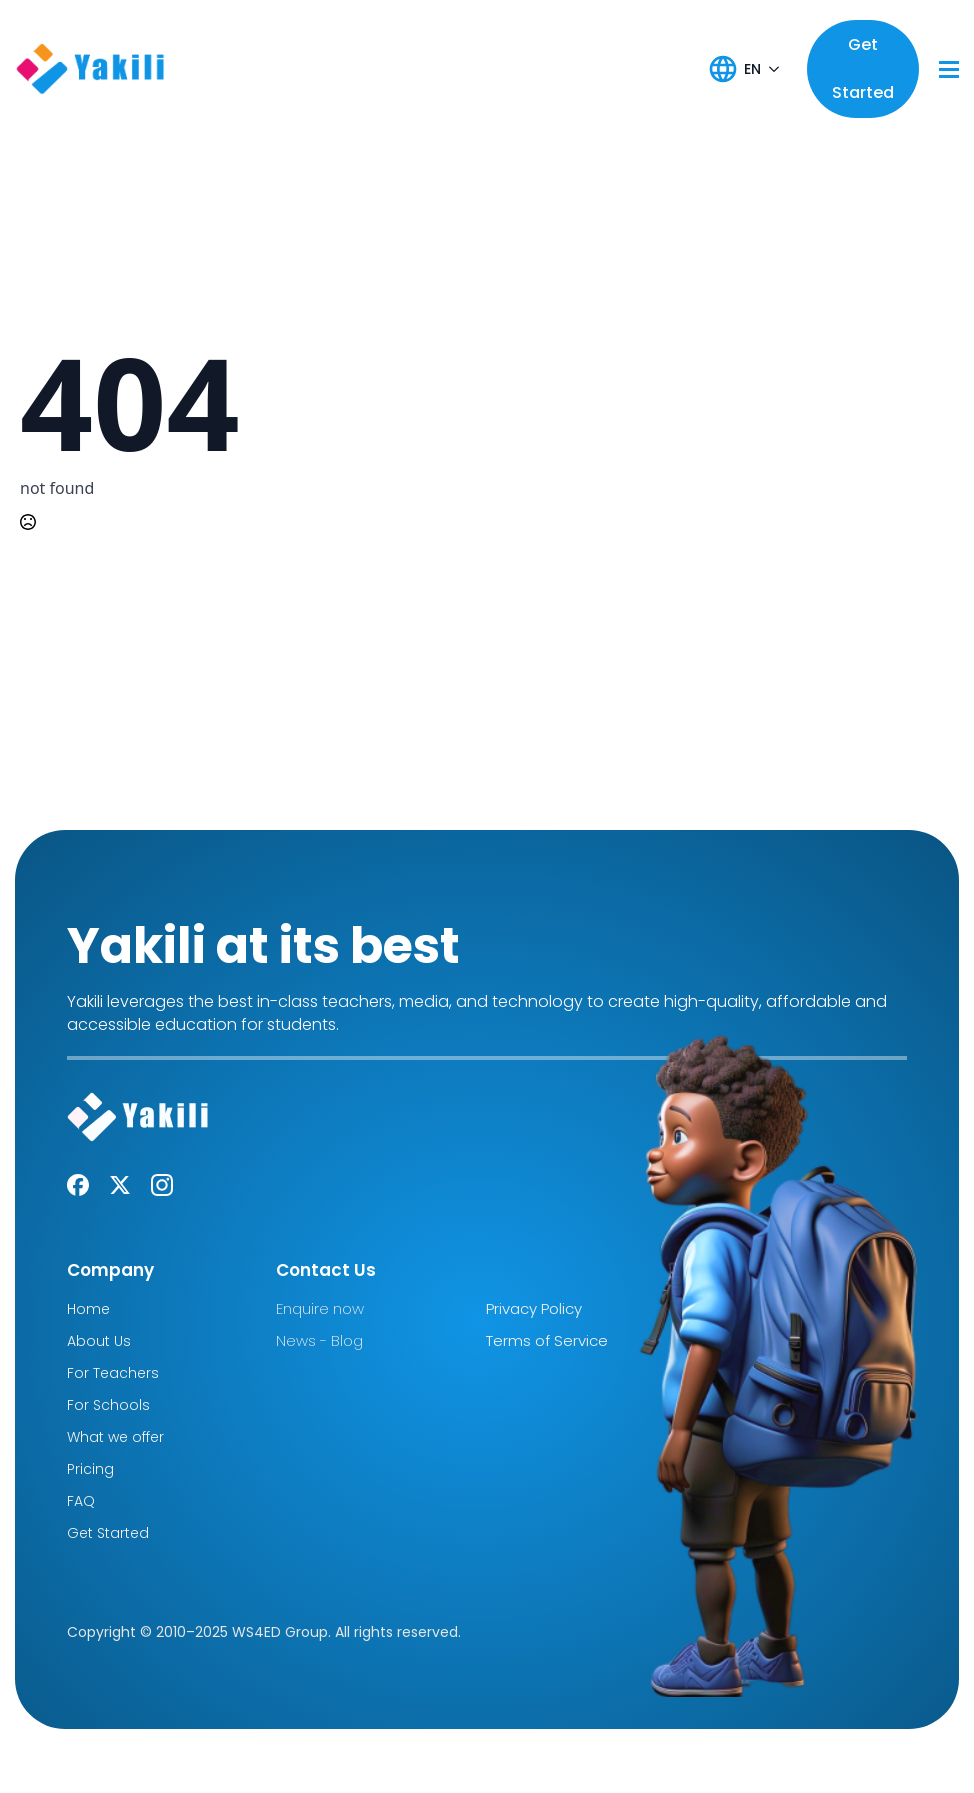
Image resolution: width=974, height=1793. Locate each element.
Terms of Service (547, 1340)
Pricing (90, 1469)
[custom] (78, 1185)
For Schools (108, 1405)
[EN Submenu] (774, 69)
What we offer (115, 1437)
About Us (99, 1341)
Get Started (108, 1533)
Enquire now (320, 1308)
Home (88, 1309)
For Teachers (113, 1373)
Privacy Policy (534, 1308)
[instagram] (162, 1185)
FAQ (81, 1501)
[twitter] (120, 1185)
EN (752, 69)
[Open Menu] (949, 69)
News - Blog (319, 1340)
